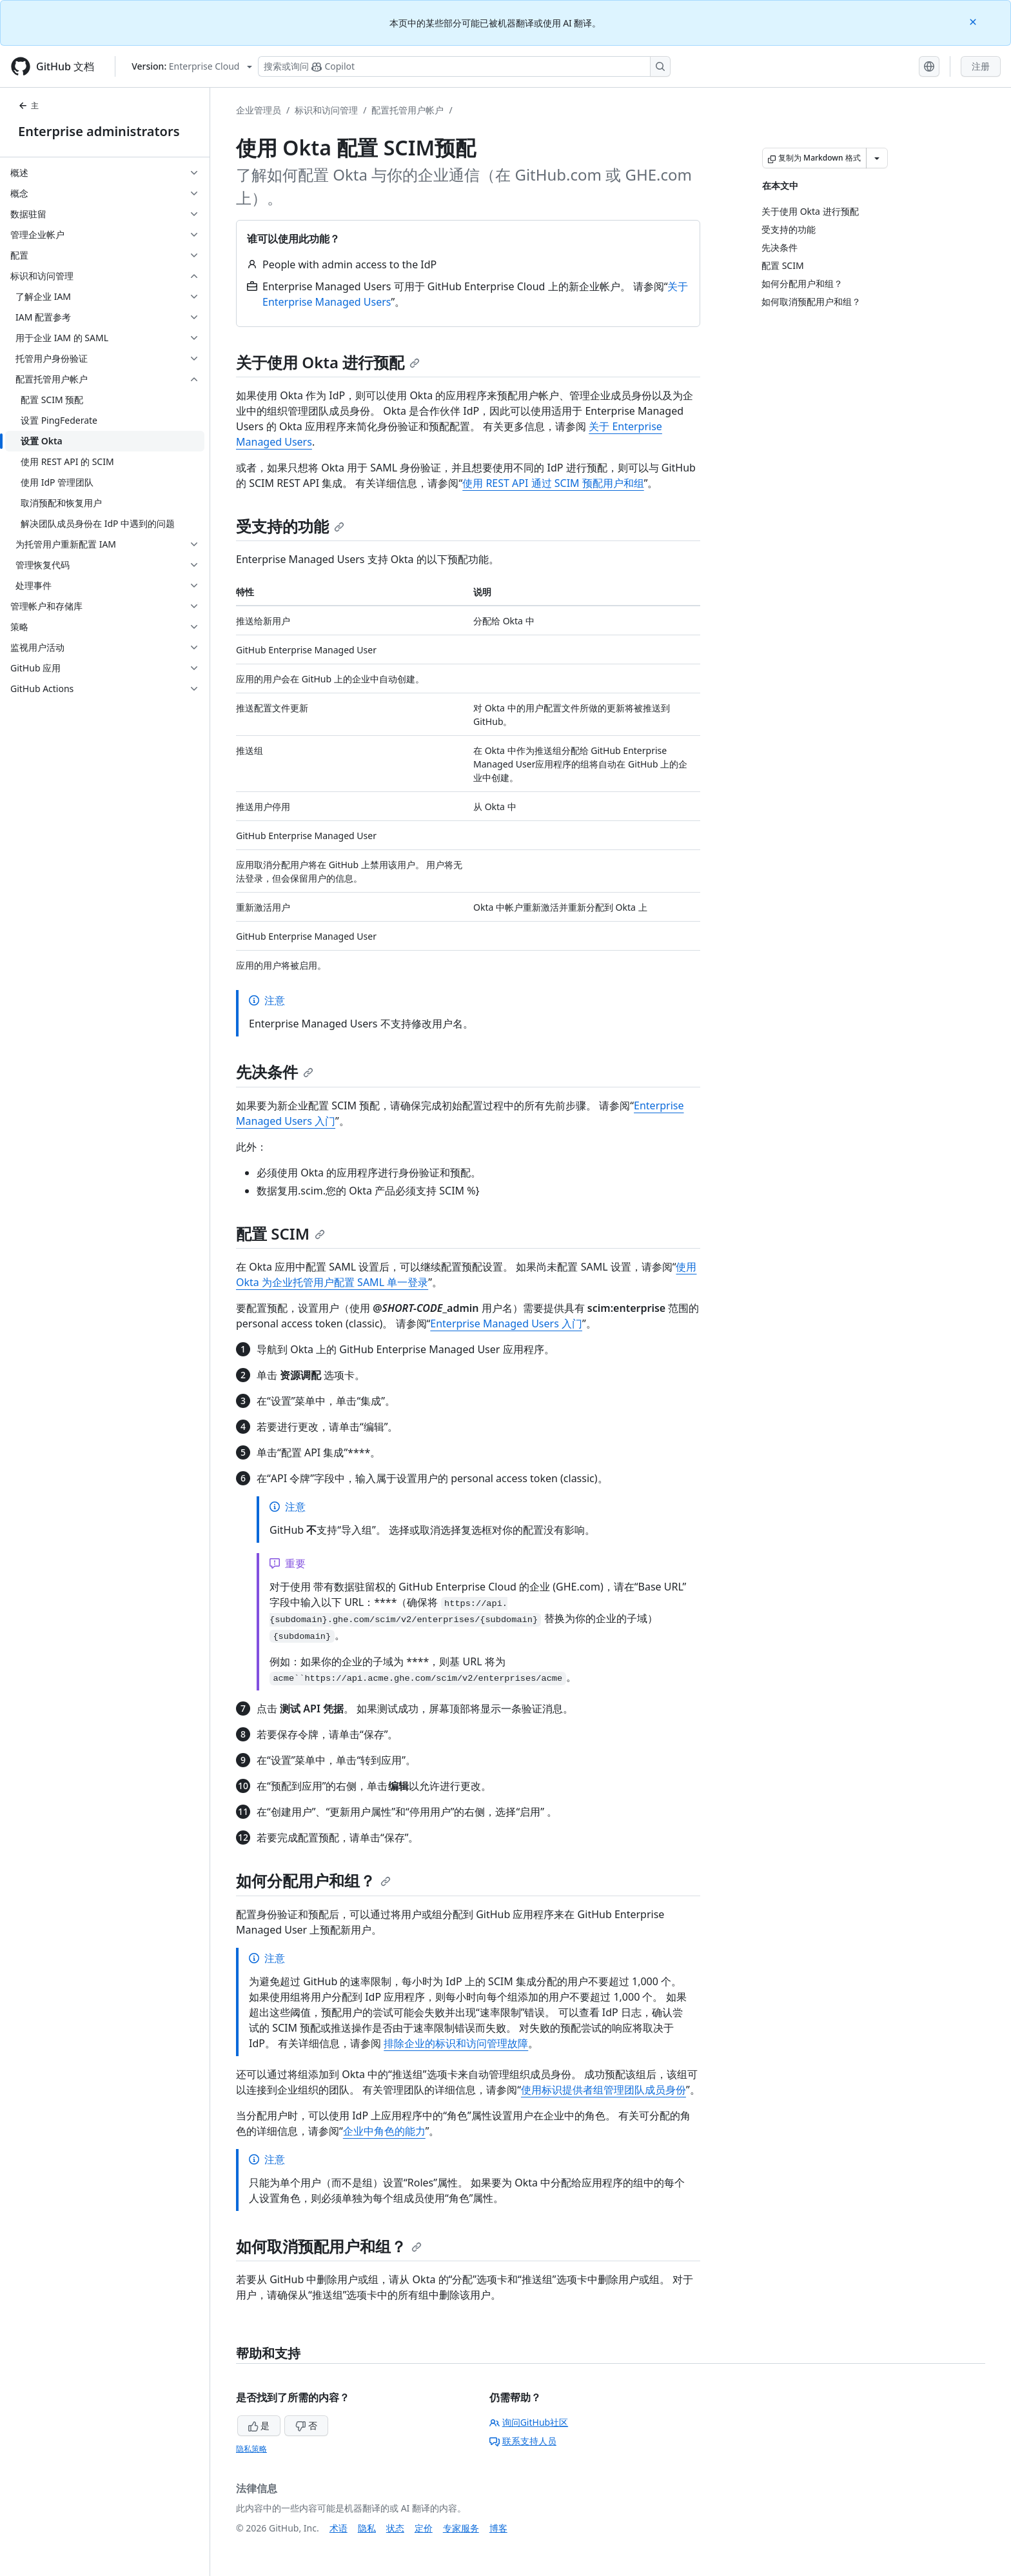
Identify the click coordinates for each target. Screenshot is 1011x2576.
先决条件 (274, 1071)
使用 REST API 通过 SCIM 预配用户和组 (553, 483)
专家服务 (461, 2528)
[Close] (974, 21)
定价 (424, 2528)
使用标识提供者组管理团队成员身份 (603, 2090)
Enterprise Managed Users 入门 (506, 1323)
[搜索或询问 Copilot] (464, 66)
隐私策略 (251, 2448)
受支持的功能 (290, 526)
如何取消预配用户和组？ (329, 2246)
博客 (498, 2528)
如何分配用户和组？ (313, 1880)
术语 (338, 2528)
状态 (395, 2528)
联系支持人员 (522, 2441)
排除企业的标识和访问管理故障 (456, 2043)
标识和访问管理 (326, 110)
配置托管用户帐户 (407, 110)
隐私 (367, 2528)
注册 (981, 66)
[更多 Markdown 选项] (877, 158)
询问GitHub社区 (529, 2422)
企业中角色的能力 (384, 2131)
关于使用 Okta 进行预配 (328, 362)
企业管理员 (258, 110)
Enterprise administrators (99, 131)
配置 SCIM (280, 1233)
